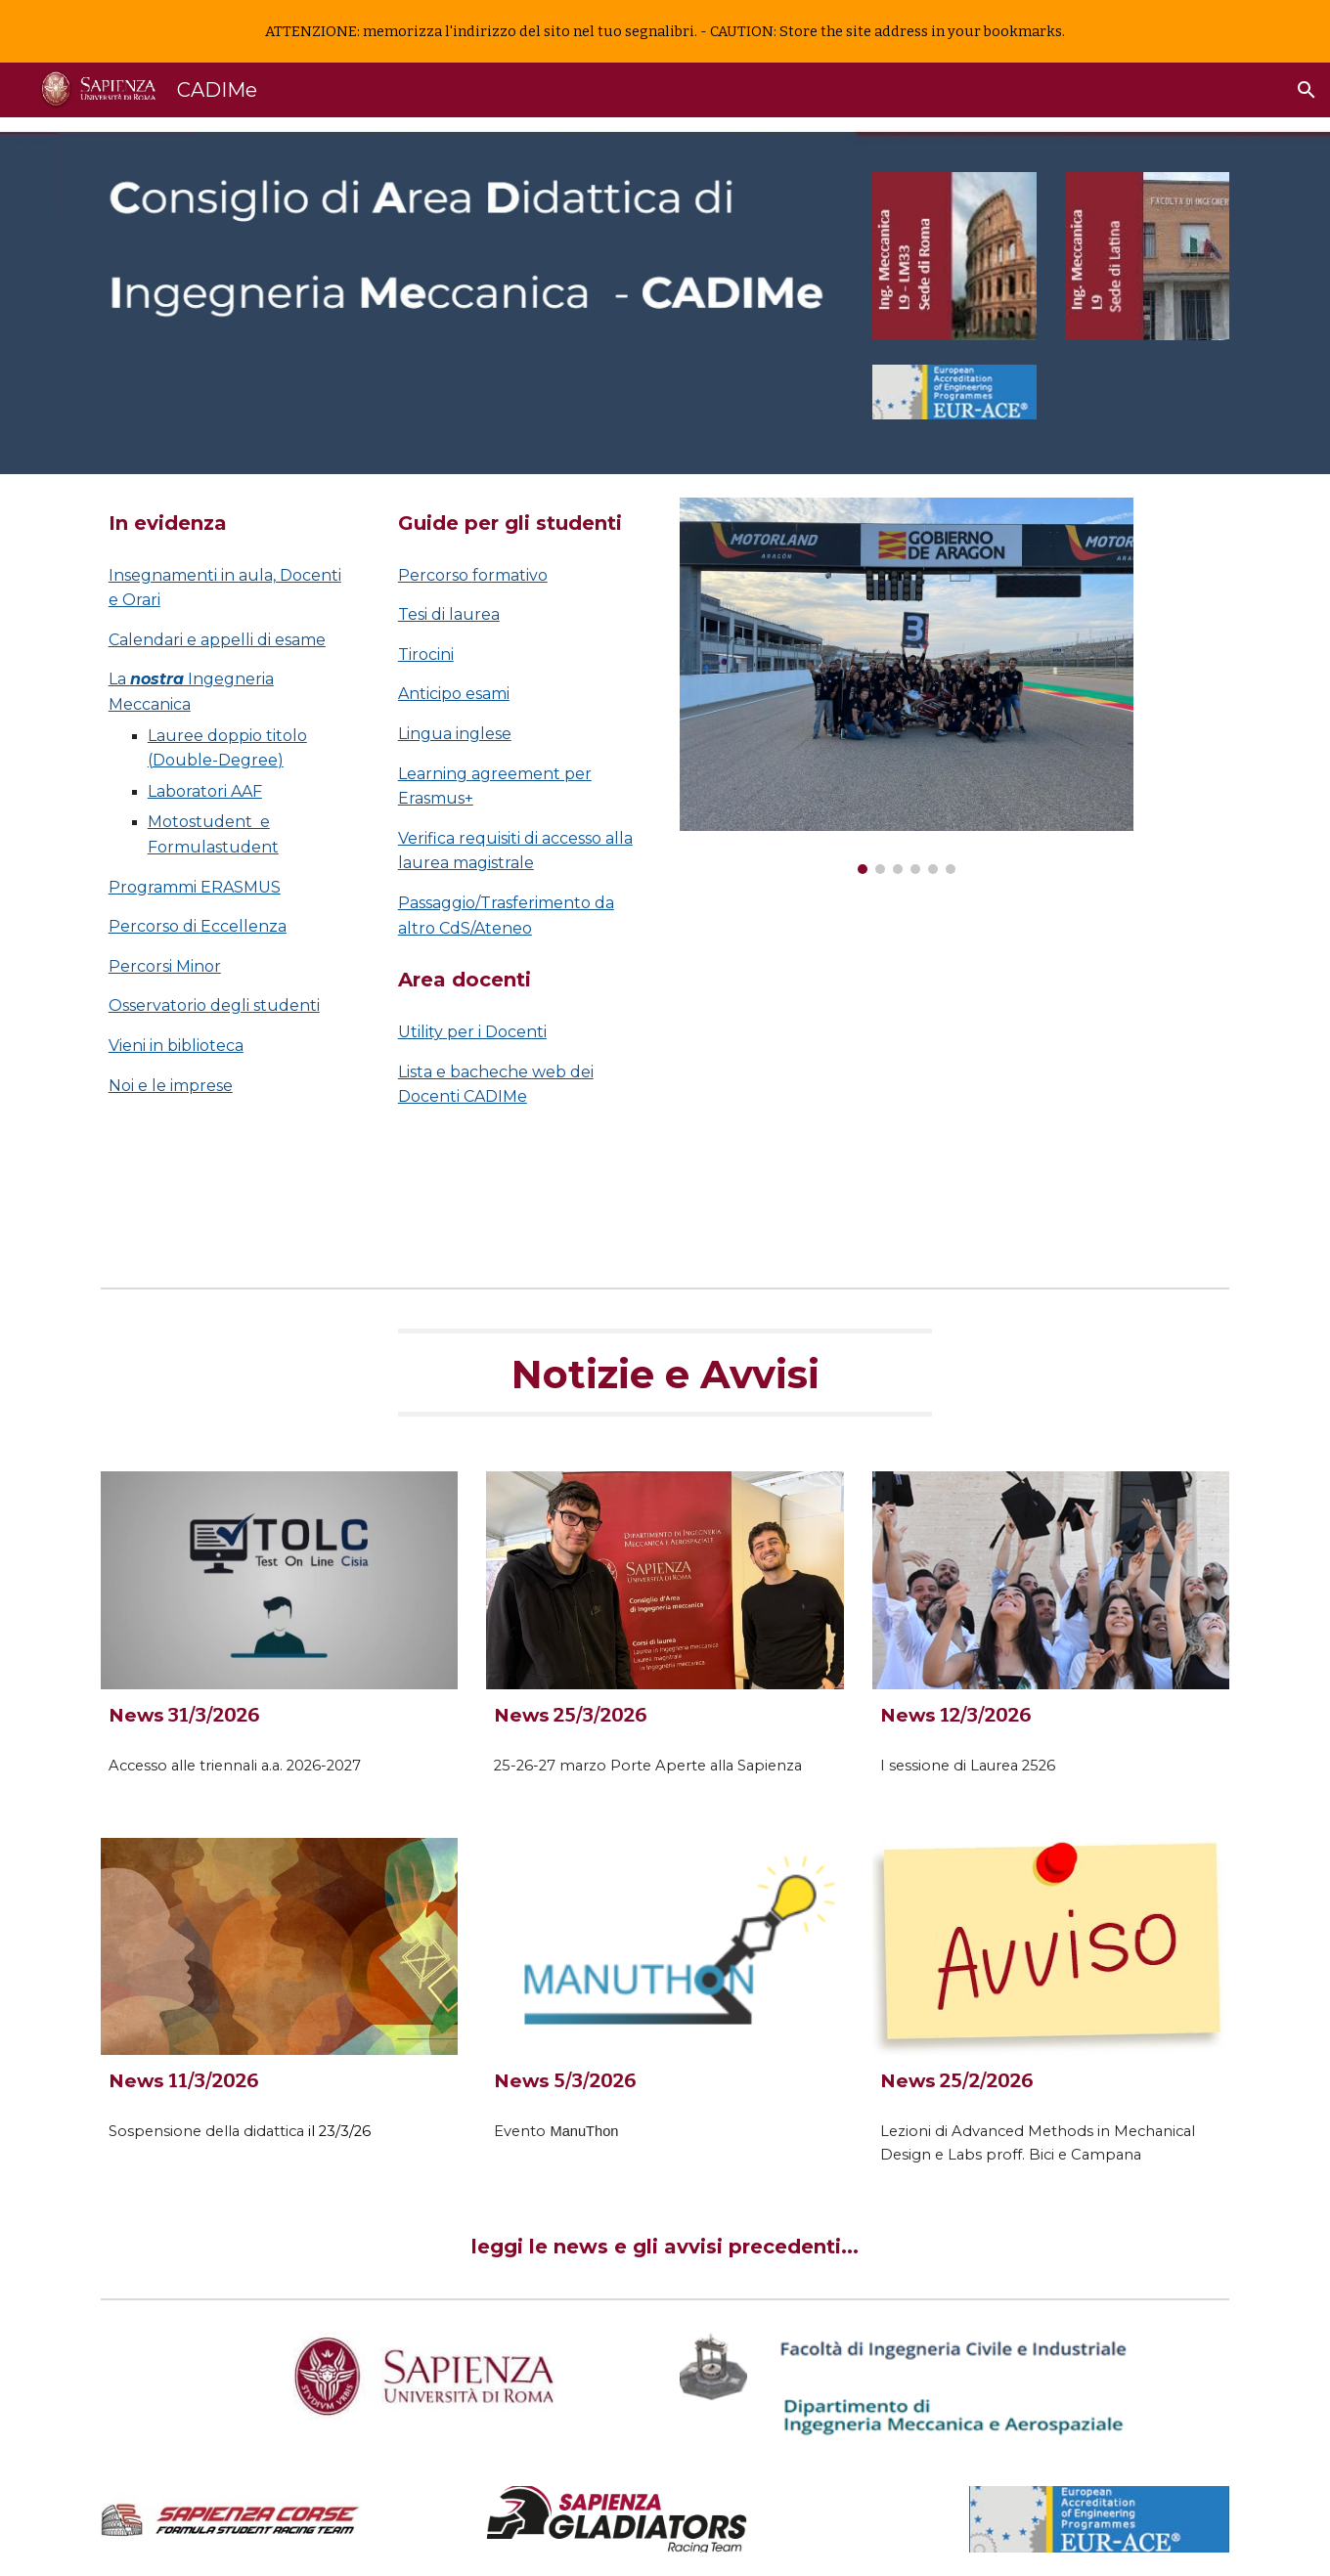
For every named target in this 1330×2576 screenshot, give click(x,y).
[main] (231, 523)
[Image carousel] (906, 686)
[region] (665, 31)
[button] (1306, 89)
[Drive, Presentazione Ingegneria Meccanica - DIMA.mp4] (906, 1078)
